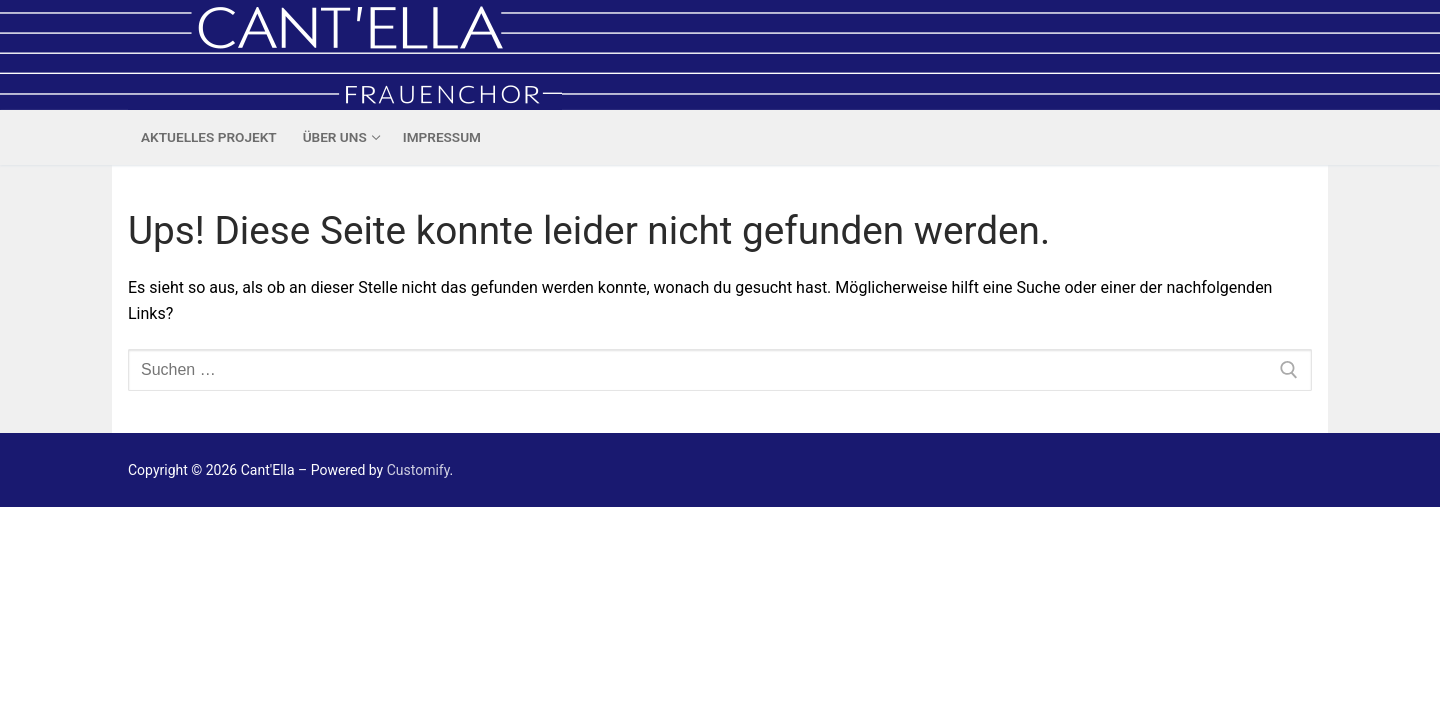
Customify (418, 470)
